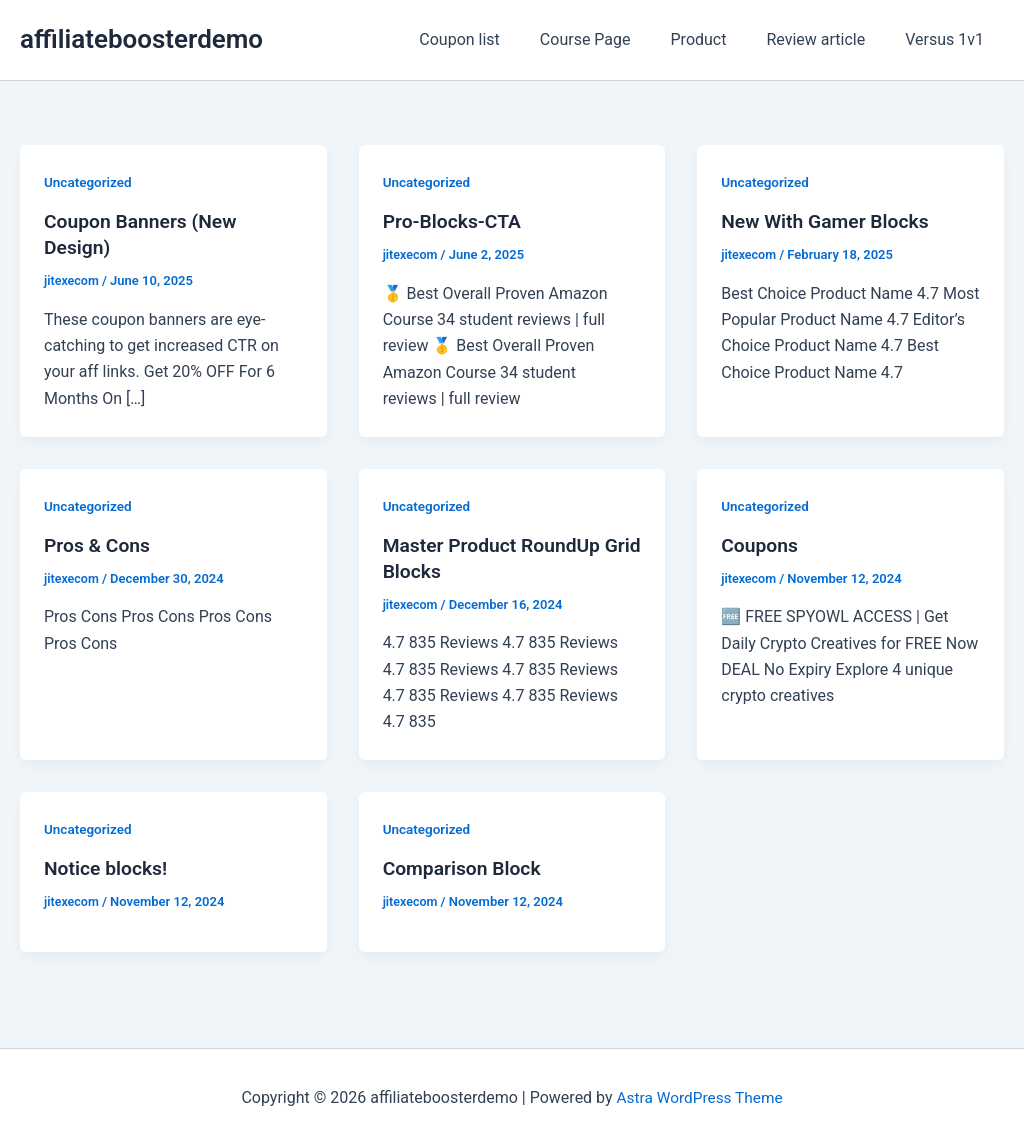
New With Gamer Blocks (828, 221)
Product (719, 39)
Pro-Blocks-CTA (455, 221)
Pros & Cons (99, 545)
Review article (827, 39)
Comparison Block (465, 868)
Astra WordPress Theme (699, 1097)
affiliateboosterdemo (141, 39)
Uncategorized (89, 182)
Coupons (761, 545)
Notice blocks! (108, 868)
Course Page (613, 39)
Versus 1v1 (948, 39)
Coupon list (495, 39)
